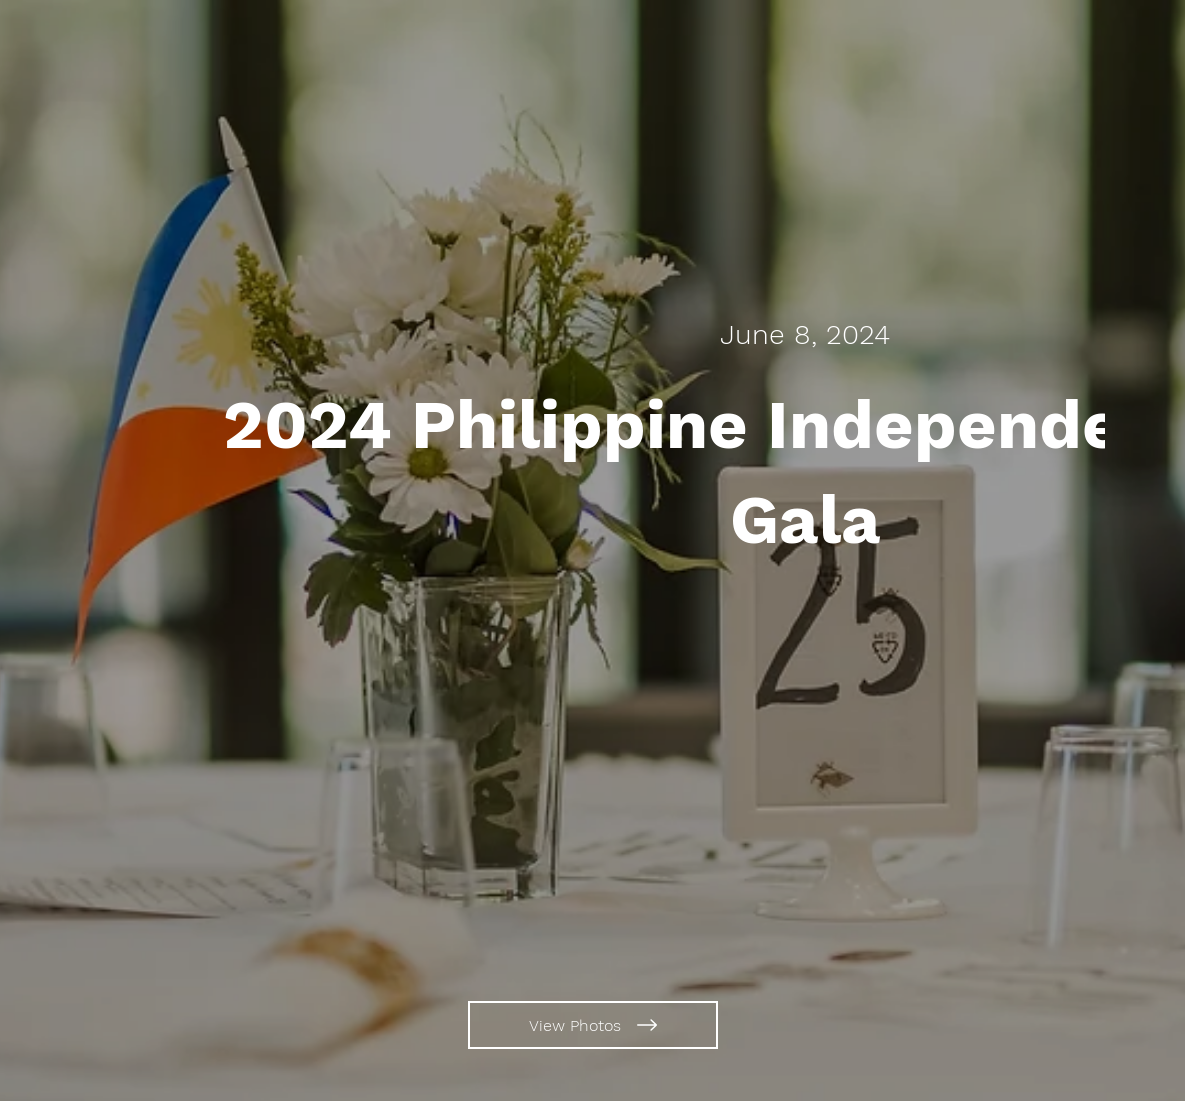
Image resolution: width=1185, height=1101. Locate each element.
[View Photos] (593, 1025)
